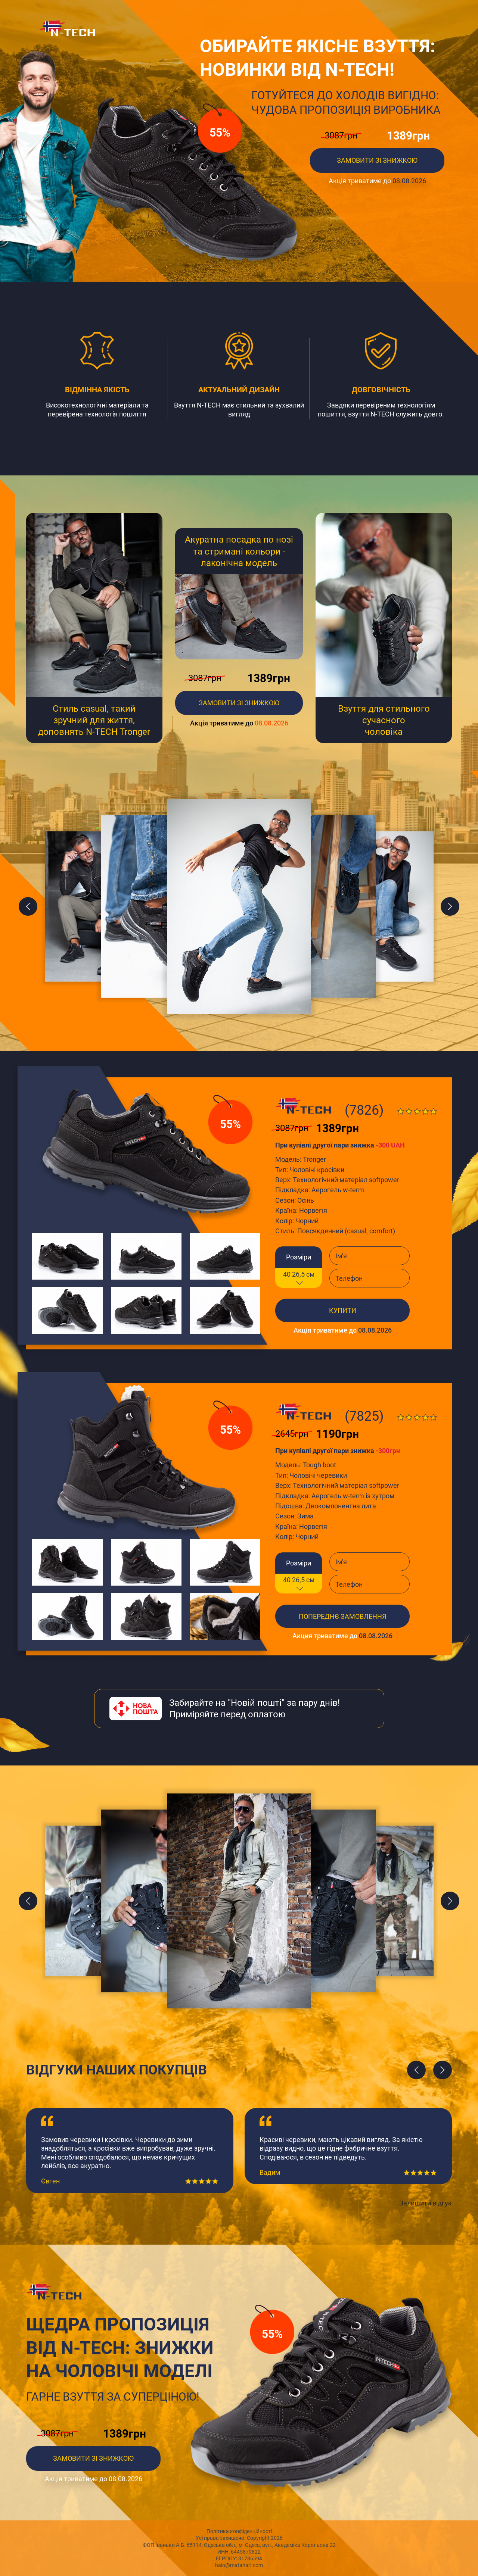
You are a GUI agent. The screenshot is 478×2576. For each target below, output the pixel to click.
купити (342, 1310)
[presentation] (416, 2070)
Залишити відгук (425, 2202)
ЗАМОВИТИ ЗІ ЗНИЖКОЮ (377, 160)
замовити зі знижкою (239, 702)
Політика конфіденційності (239, 2531)
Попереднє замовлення (342, 1616)
